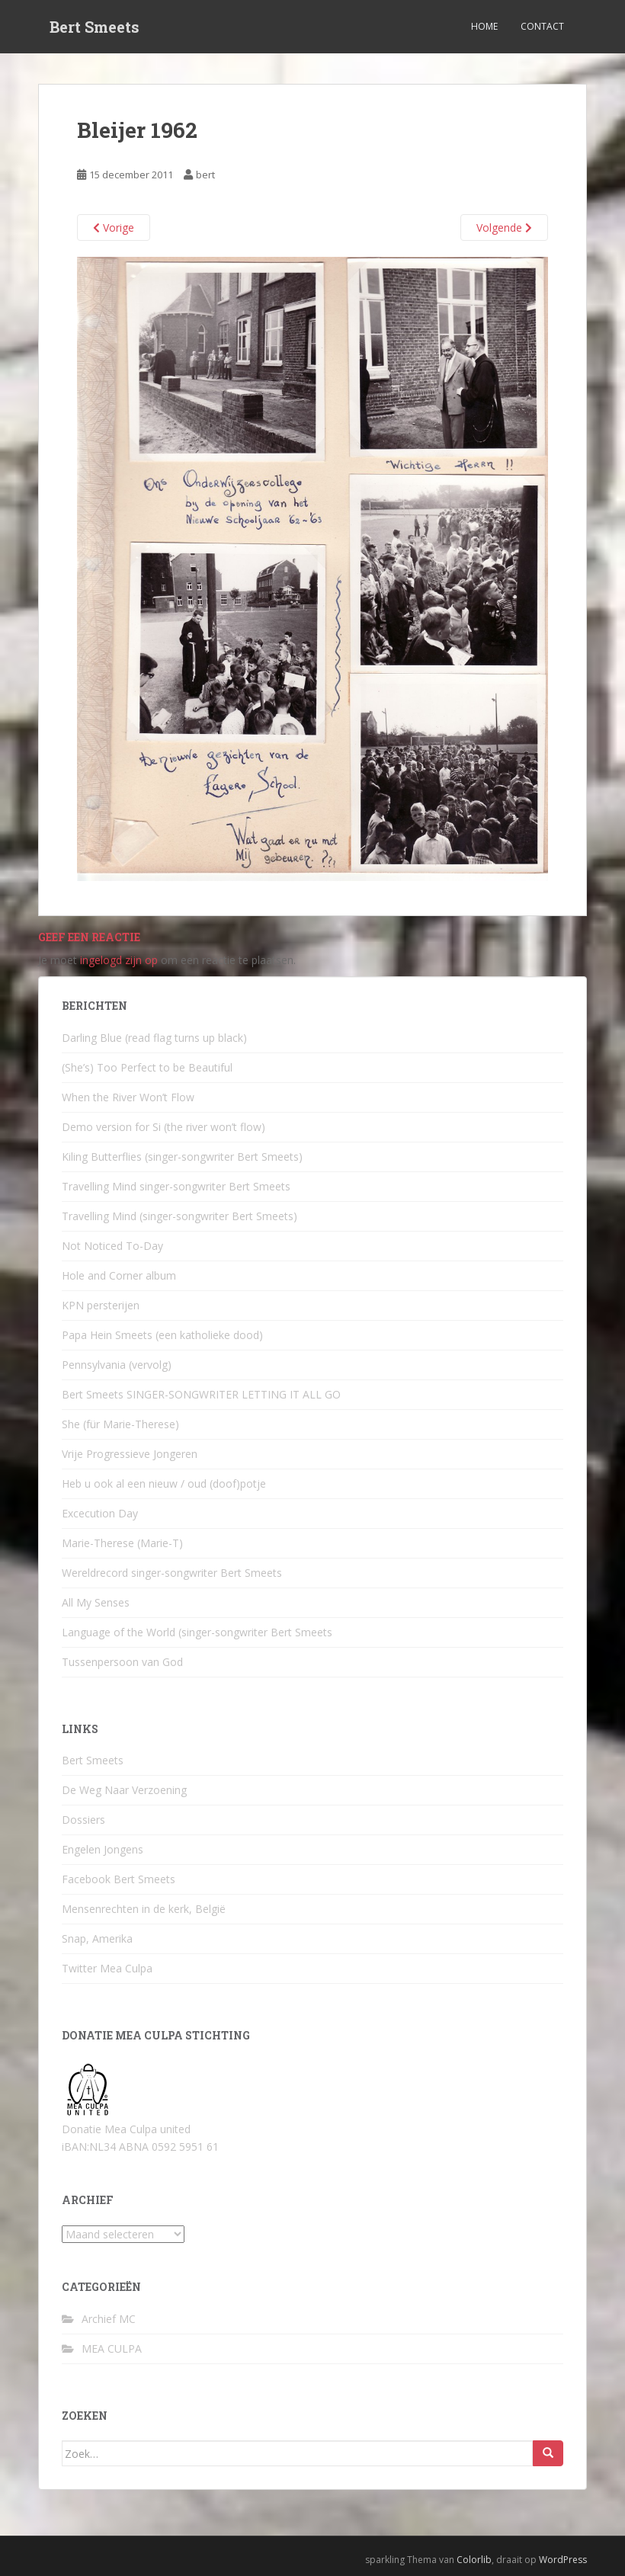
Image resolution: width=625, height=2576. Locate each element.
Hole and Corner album (119, 1275)
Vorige (113, 227)
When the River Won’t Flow (128, 1097)
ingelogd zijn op (119, 960)
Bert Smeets (94, 27)
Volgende (504, 227)
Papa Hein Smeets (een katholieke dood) (162, 1335)
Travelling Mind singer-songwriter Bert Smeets (176, 1186)
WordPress (563, 2559)
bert (205, 174)
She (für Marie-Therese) (120, 1424)
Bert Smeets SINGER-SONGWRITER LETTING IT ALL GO (201, 1394)
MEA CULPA (112, 2348)
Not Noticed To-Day (112, 1245)
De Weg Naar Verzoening (124, 1790)
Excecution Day (100, 1513)
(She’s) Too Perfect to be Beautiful (147, 1067)
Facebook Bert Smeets (118, 1879)
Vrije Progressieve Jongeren (129, 1454)
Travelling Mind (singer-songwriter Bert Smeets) (179, 1216)
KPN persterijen (100, 1305)
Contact (542, 26)
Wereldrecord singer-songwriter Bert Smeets (172, 1572)
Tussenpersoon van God (122, 1662)
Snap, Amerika (97, 1938)
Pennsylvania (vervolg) (116, 1364)
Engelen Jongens (102, 1849)
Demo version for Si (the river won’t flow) (163, 1127)
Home (484, 26)
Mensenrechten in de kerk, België (144, 1909)
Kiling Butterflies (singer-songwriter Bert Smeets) (182, 1156)
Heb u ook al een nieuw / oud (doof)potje (164, 1483)
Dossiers (83, 1819)
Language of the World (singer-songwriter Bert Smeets (197, 1632)
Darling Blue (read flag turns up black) (154, 1037)
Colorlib (474, 2559)
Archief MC (109, 2319)
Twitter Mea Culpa (107, 1968)
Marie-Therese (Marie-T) (122, 1543)
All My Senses (96, 1602)
